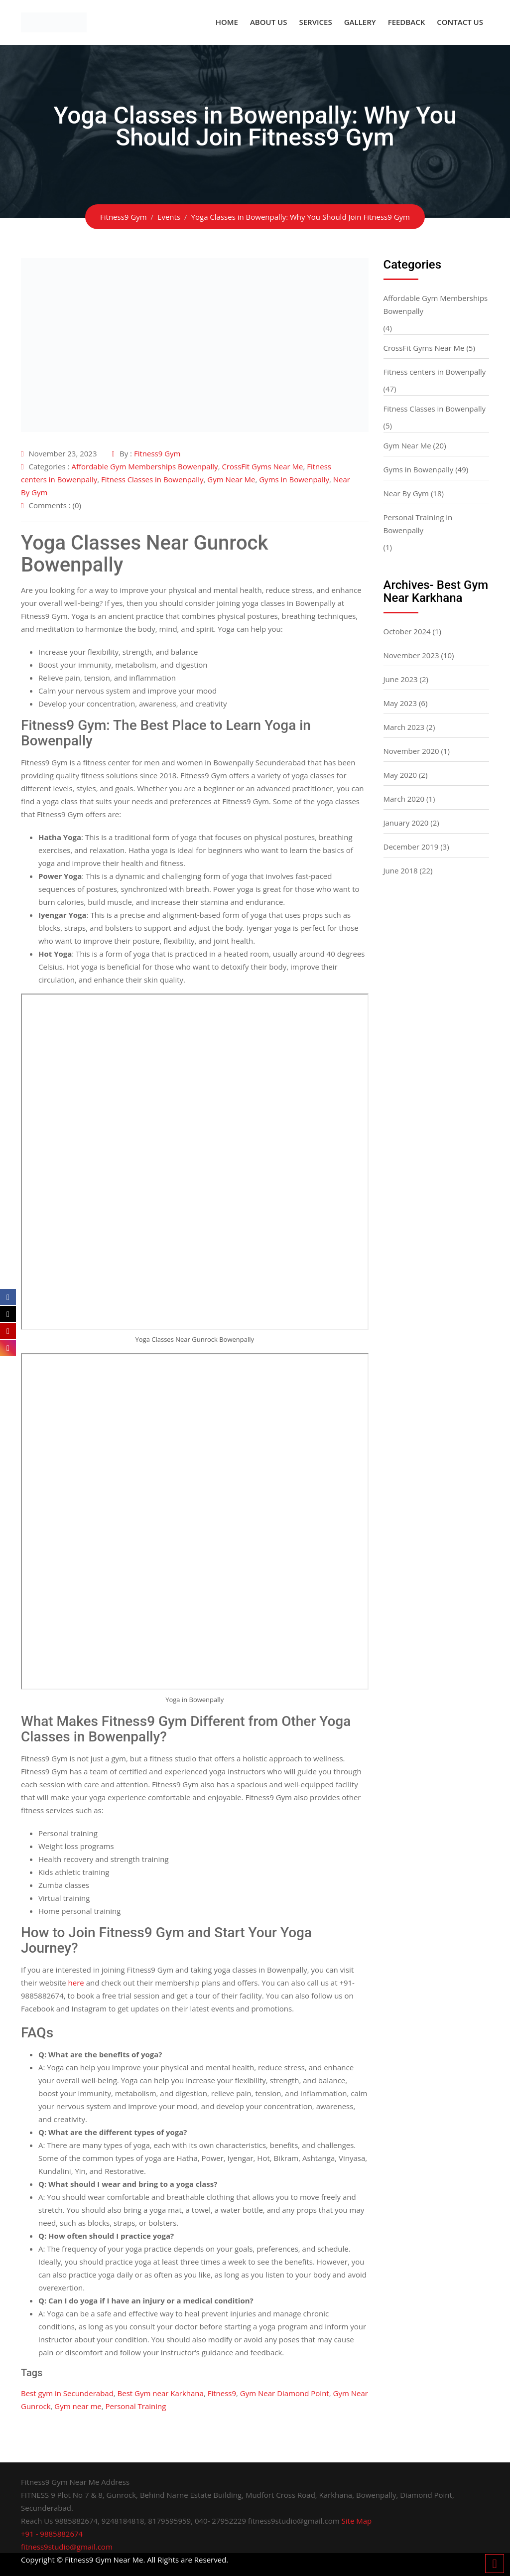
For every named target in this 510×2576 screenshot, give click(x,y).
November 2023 (411, 655)
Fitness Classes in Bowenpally (152, 479)
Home (227, 22)
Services (315, 22)
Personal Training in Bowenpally (418, 523)
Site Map (357, 2521)
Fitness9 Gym (157, 453)
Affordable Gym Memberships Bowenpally (144, 466)
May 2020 (400, 775)
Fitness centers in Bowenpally (434, 372)
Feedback (406, 22)
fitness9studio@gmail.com (67, 2547)
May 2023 (400, 703)
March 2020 (404, 799)
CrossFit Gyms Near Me (262, 466)
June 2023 (400, 679)
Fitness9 (222, 2393)
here (76, 1983)
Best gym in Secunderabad (67, 2393)
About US (268, 22)
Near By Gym (406, 493)
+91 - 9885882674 (52, 2534)
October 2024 (407, 631)
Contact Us (460, 22)
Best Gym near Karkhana (161, 2393)
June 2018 (400, 870)
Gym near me (78, 2406)
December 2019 (411, 847)
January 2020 (406, 823)
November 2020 (411, 751)
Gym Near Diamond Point (284, 2393)
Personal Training (136, 2406)
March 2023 (404, 727)
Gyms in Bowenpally (294, 479)
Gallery (360, 22)
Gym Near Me (231, 479)
